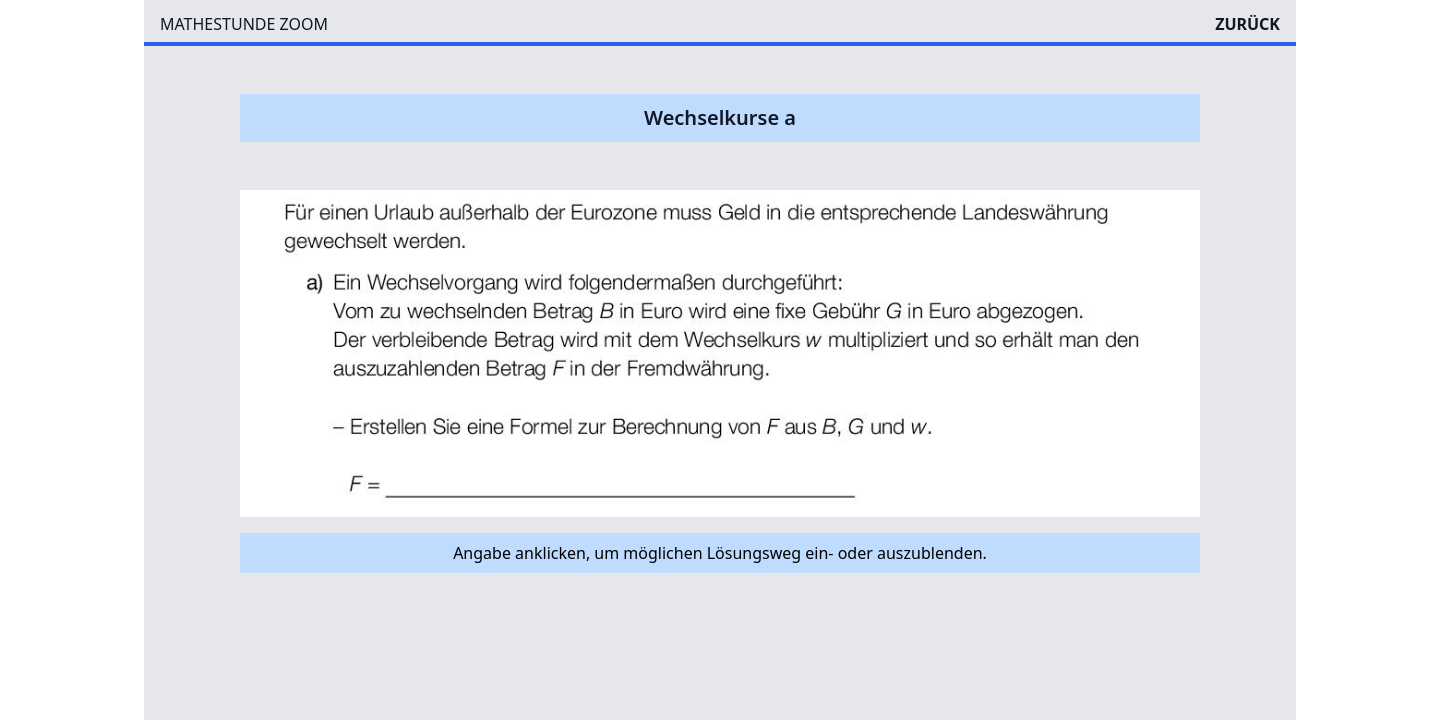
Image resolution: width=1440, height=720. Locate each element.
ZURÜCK (1247, 24)
